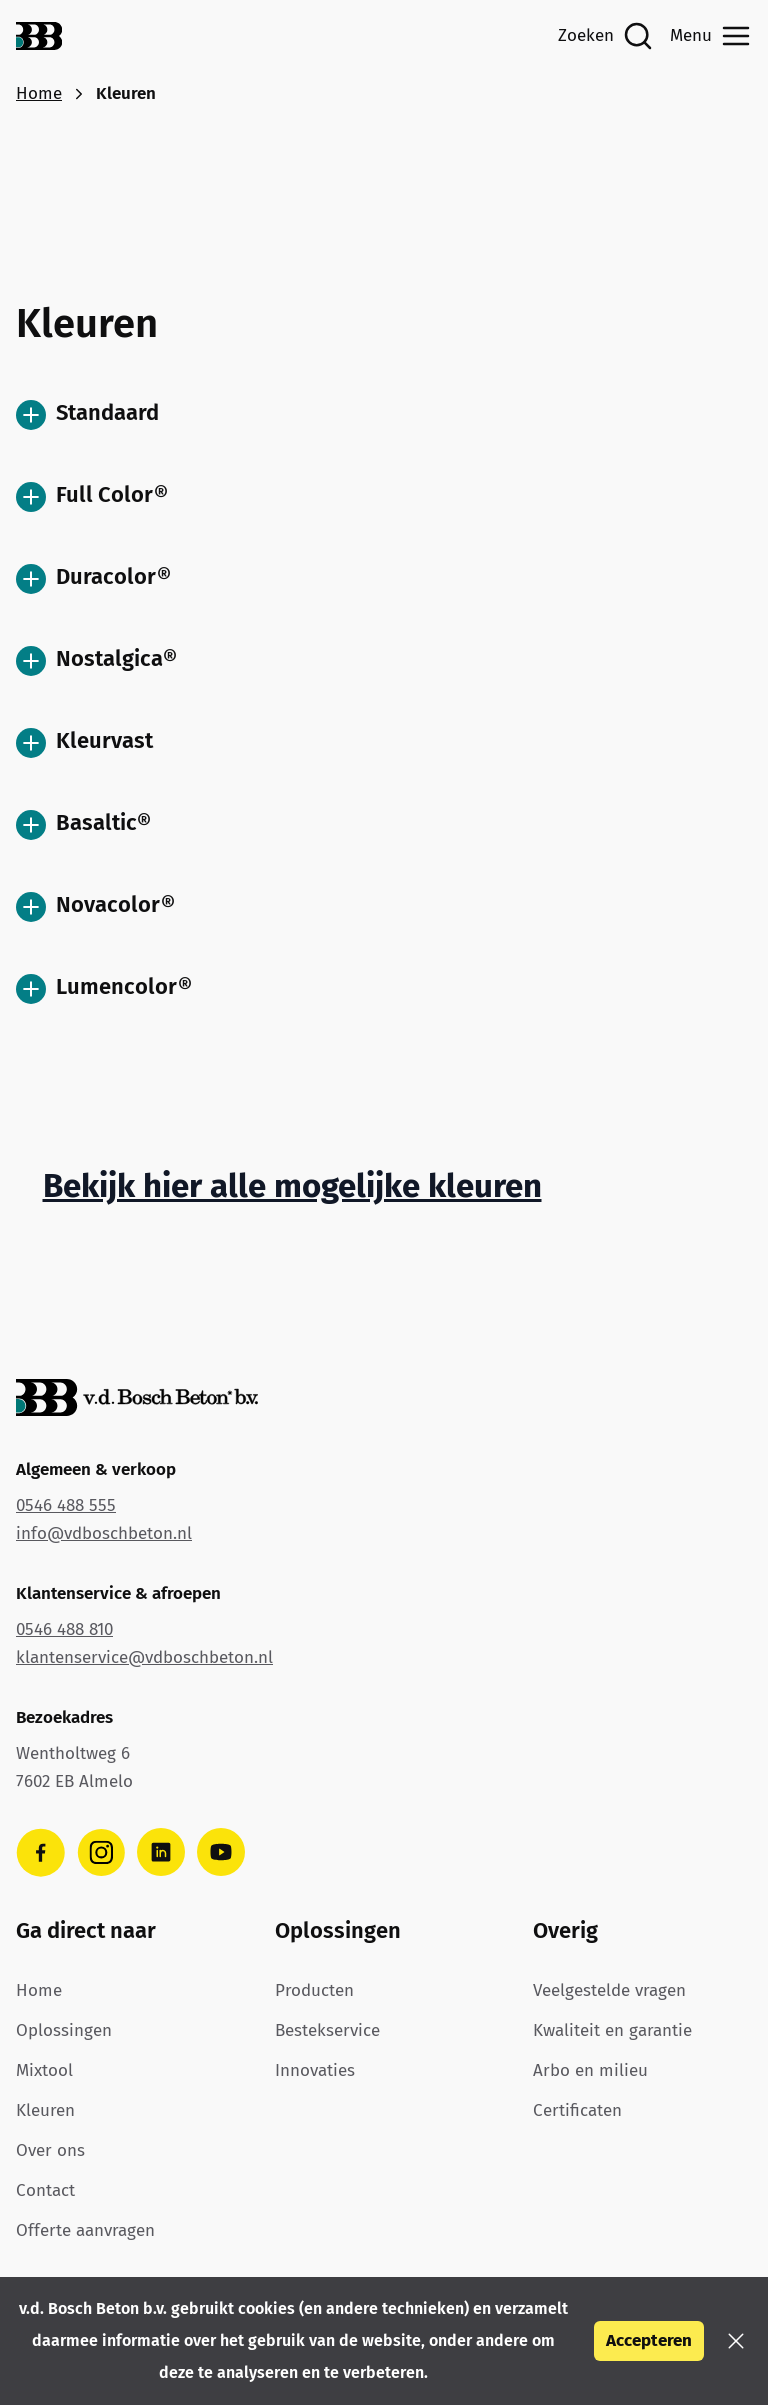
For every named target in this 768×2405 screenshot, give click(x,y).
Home (39, 93)
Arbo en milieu (590, 2070)
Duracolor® (93, 578)
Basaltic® (83, 824)
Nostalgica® (96, 660)
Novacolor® (95, 906)
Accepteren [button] (649, 2340)
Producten (314, 1990)
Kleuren (45, 2110)
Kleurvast (84, 742)
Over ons (50, 2150)
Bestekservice (327, 2030)
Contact (45, 2190)
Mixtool (44, 2070)
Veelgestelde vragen (609, 1990)
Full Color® (92, 496)
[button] (736, 2341)
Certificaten (577, 2110)
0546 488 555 (66, 1505)
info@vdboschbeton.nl (104, 1533)
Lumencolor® (104, 988)
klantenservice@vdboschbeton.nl (144, 1657)
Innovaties (315, 2070)
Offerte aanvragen (85, 2230)
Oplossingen (64, 2030)
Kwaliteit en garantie (612, 2030)
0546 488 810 (64, 1629)
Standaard (87, 414)
